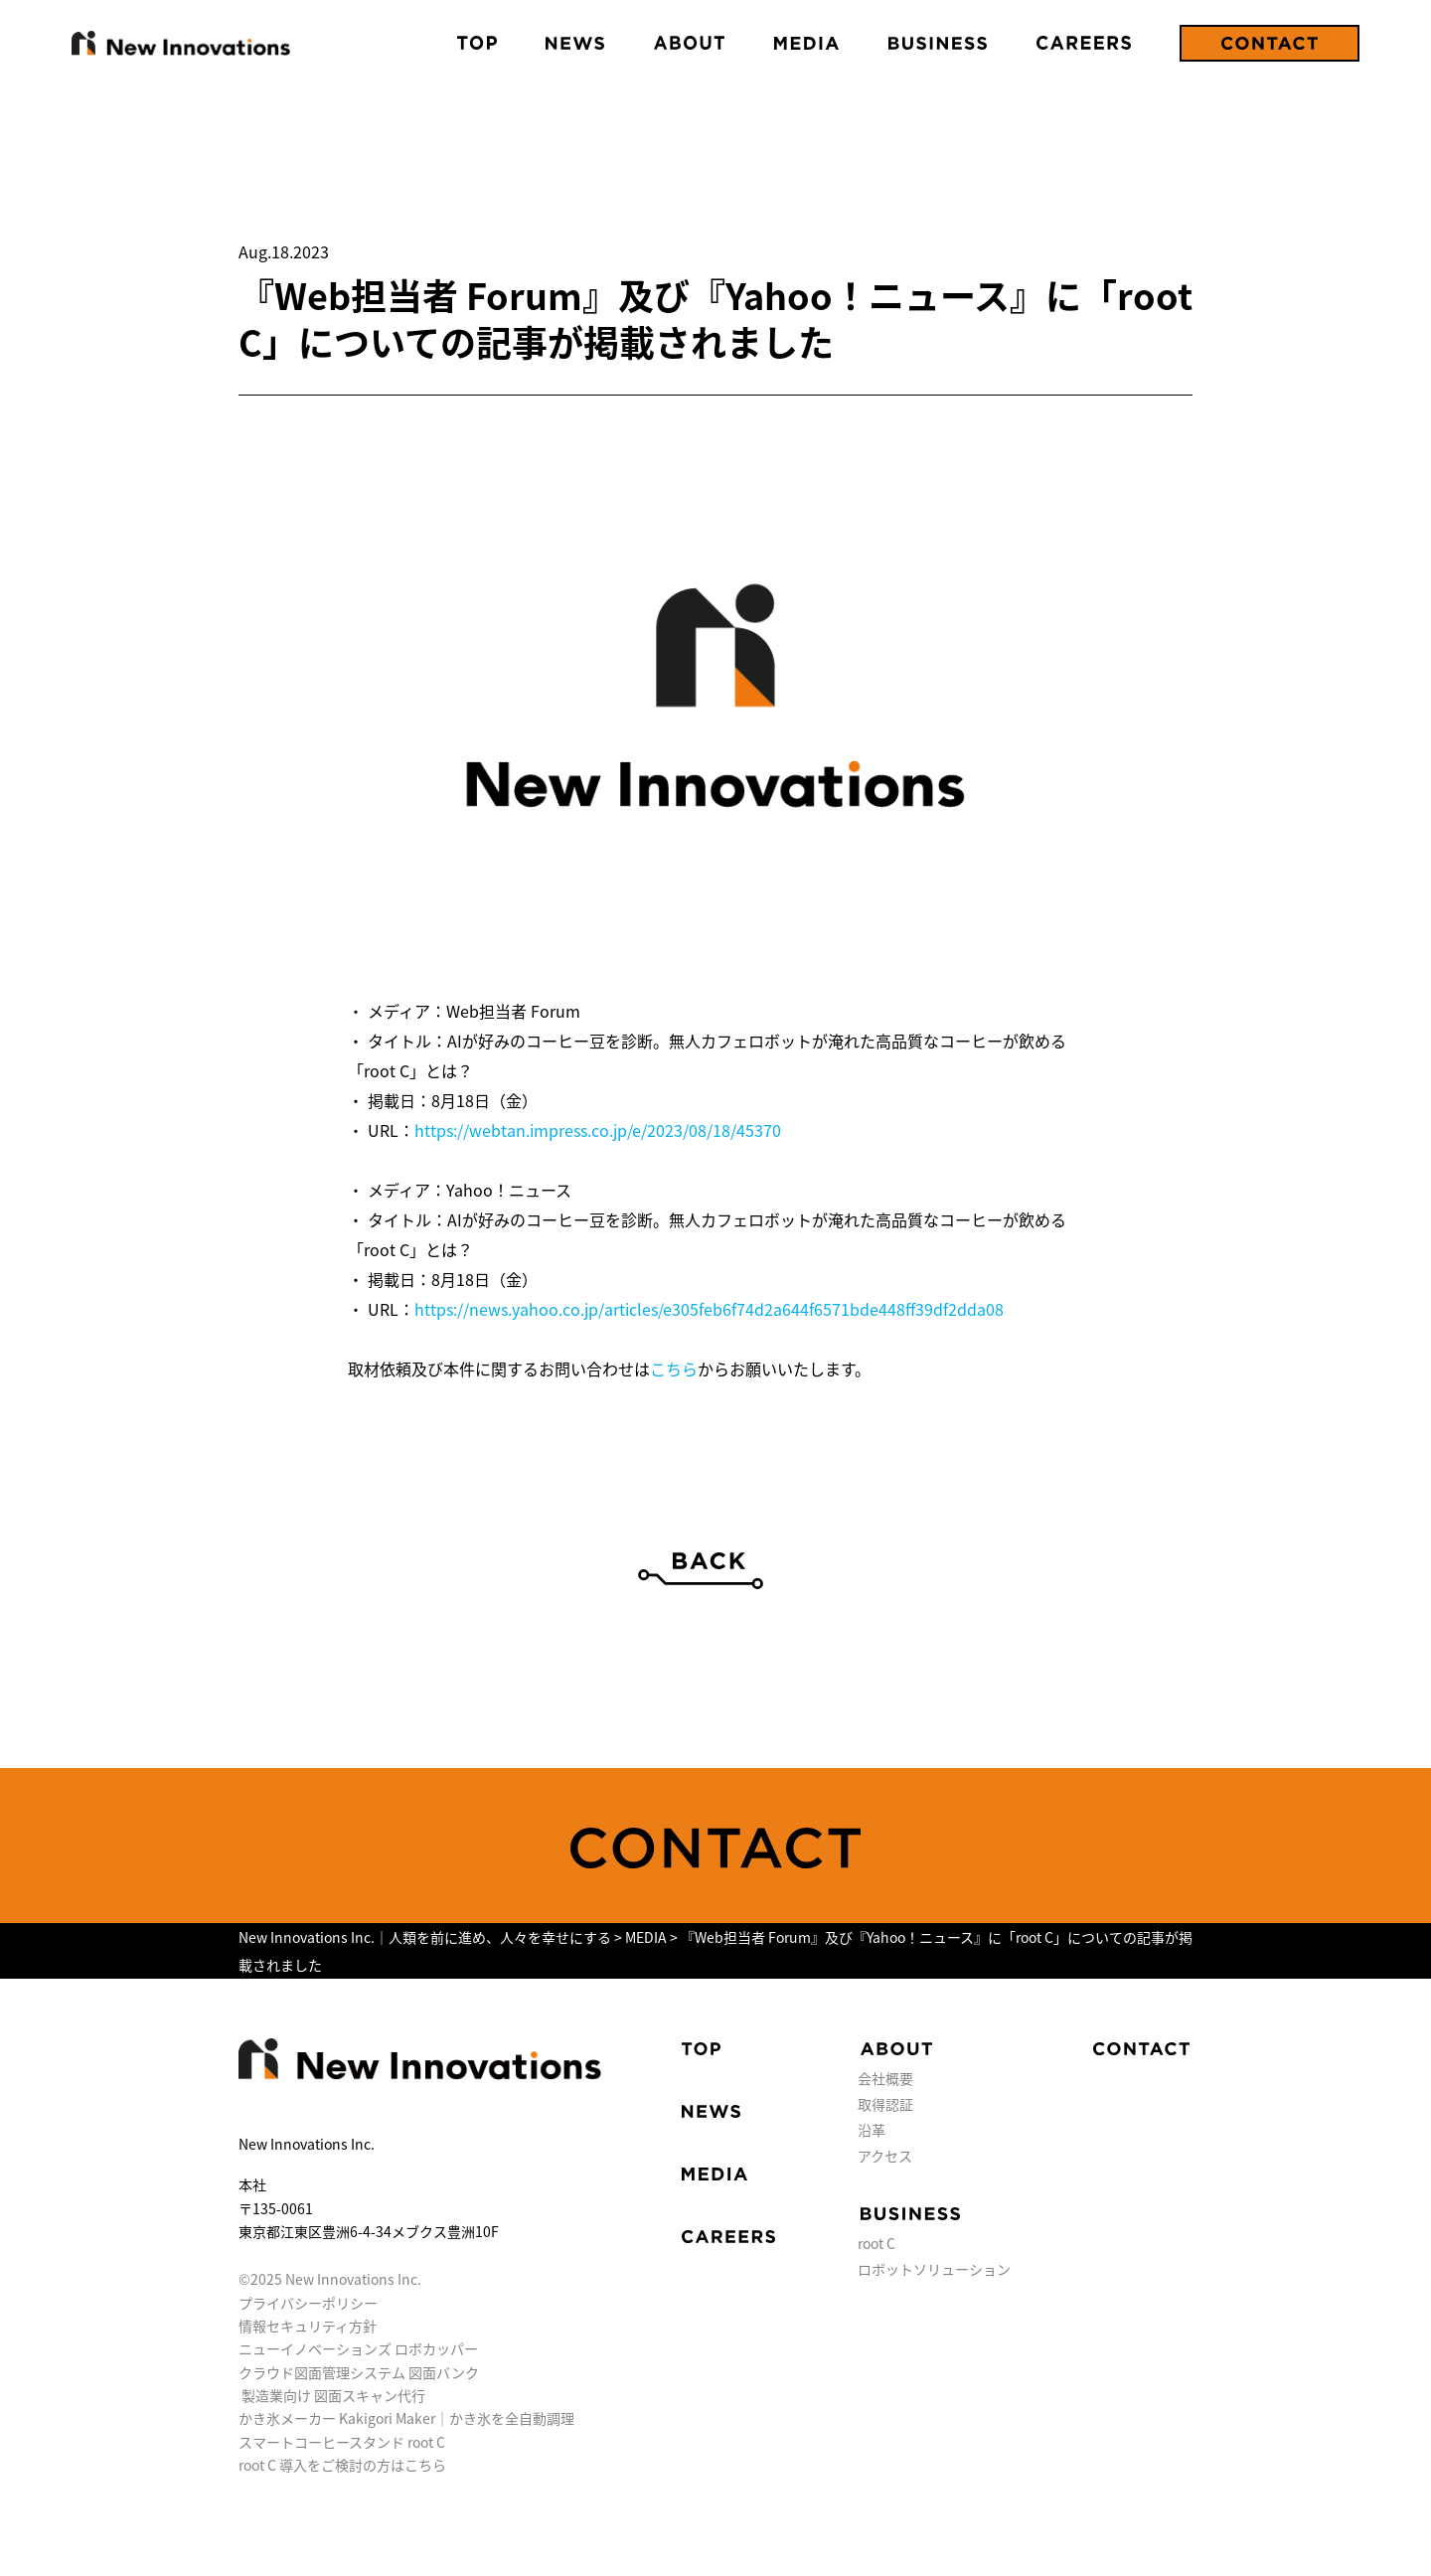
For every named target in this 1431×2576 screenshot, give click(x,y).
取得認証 (885, 2104)
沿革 (871, 2130)
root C (876, 2243)
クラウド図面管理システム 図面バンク (358, 2372)
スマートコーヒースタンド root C (341, 2442)
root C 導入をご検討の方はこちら (342, 2465)
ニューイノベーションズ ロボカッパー (358, 2348)
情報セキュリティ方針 (307, 2325)
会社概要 (885, 2078)
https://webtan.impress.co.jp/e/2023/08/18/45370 (597, 1130)
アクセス (885, 2156)
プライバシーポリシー (308, 2303)
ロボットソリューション (934, 2269)
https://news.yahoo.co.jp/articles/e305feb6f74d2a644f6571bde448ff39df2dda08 (709, 1309)
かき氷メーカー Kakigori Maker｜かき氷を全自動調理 (406, 2418)
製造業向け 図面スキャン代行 (333, 2395)
